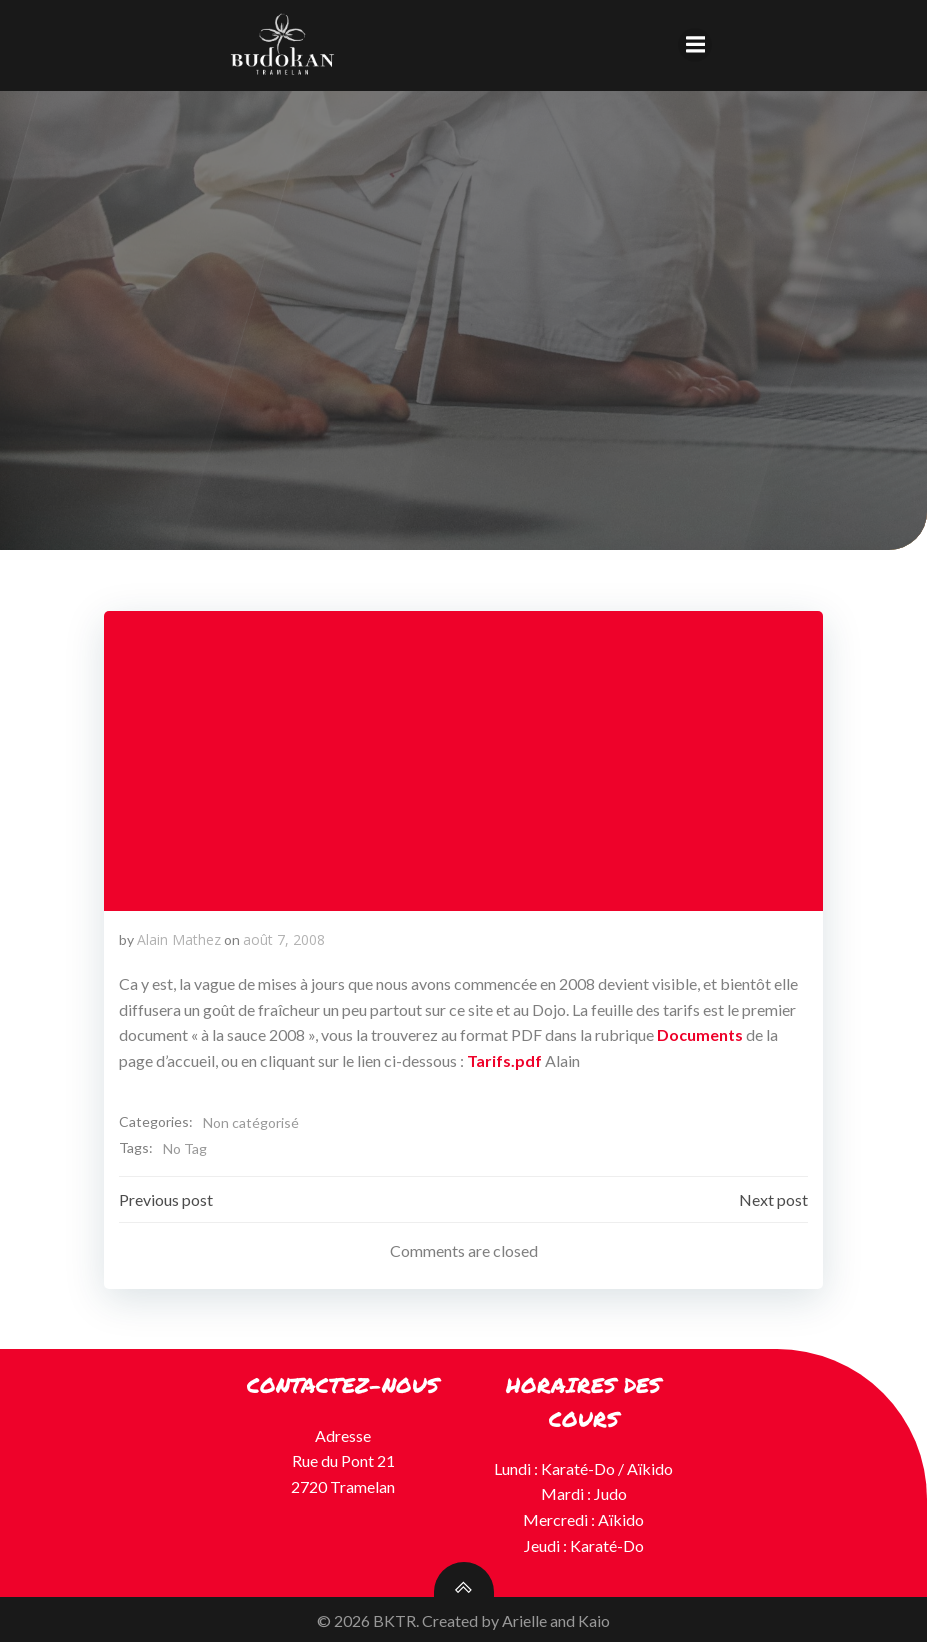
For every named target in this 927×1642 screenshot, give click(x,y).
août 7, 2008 (284, 938)
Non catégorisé (251, 1122)
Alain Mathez (179, 938)
